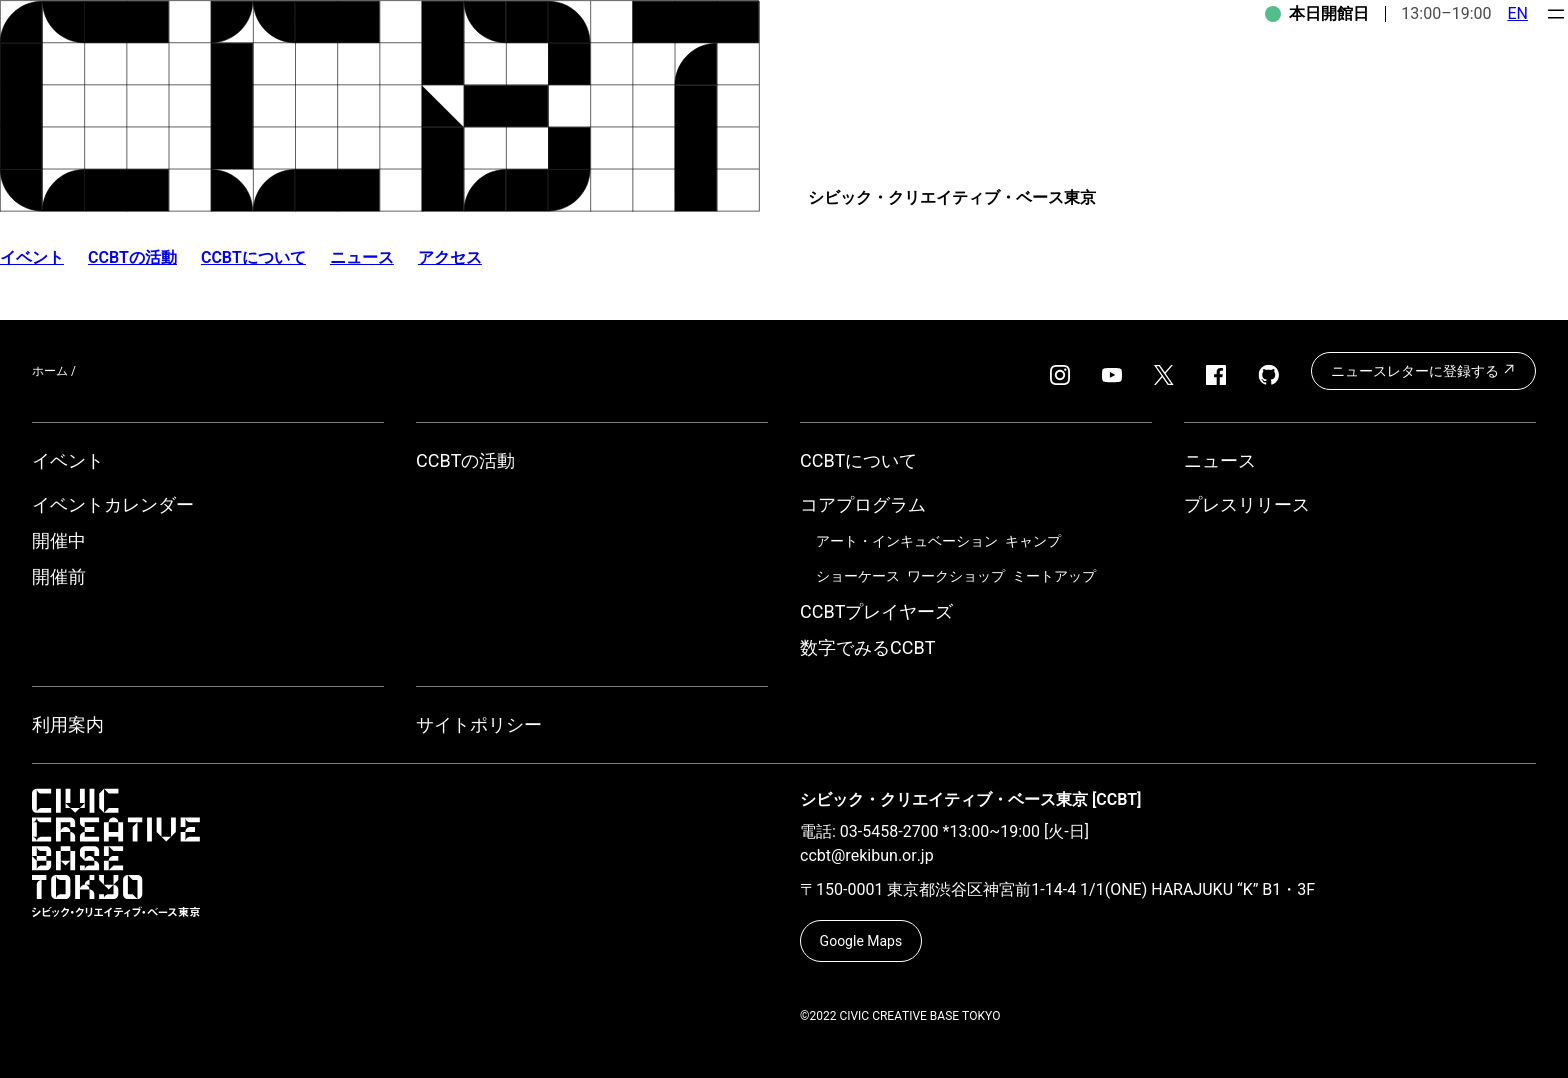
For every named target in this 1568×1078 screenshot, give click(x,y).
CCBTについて (253, 257)
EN (1517, 13)
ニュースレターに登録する (1423, 370)
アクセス (450, 257)
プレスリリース (1247, 504)
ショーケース (858, 576)
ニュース (362, 257)
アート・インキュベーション (907, 541)
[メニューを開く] (1556, 14)
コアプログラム (863, 504)
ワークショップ (956, 576)
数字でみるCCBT (867, 647)
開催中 (59, 540)
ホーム (50, 371)
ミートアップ (1054, 576)
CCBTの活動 (132, 257)
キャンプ (1033, 541)
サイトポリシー (479, 724)
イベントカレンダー (113, 504)
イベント (68, 460)
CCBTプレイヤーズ (876, 611)
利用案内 (68, 724)
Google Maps (861, 941)
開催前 (59, 576)
